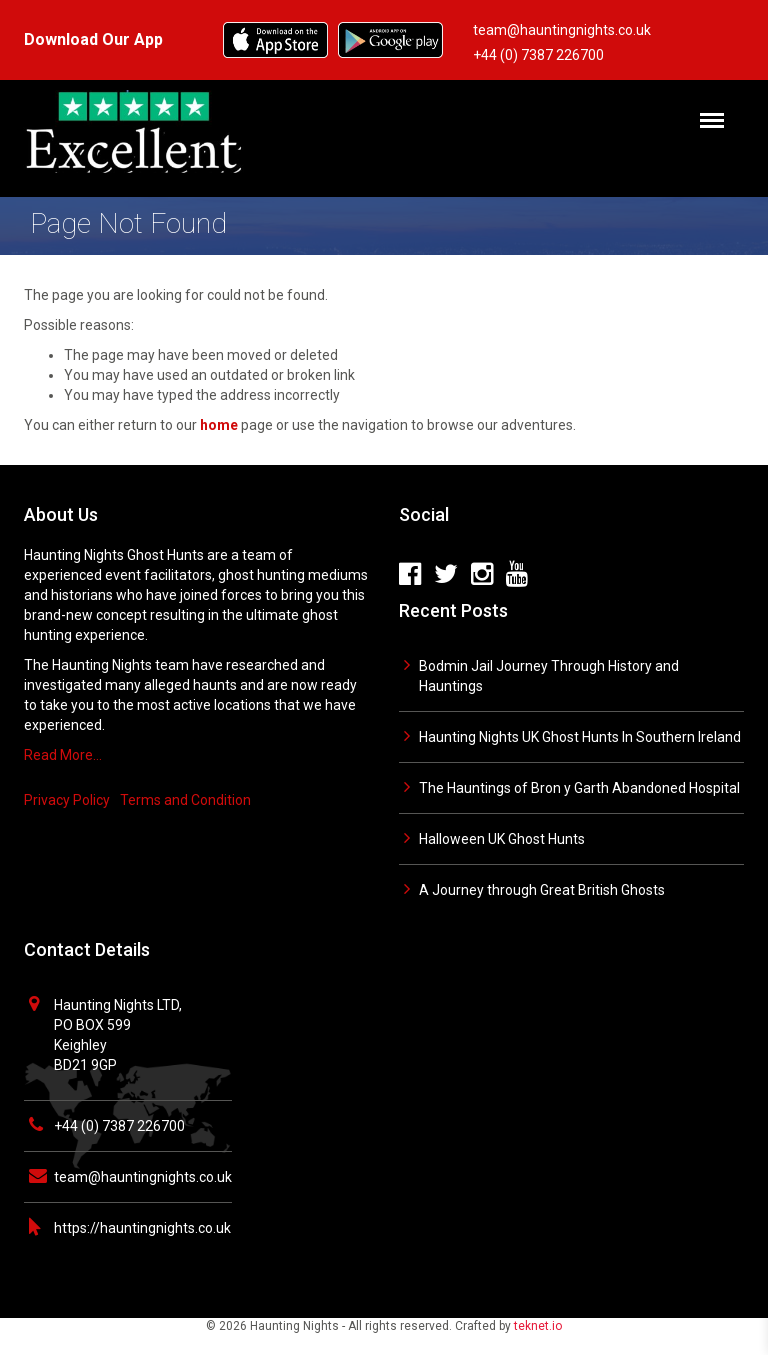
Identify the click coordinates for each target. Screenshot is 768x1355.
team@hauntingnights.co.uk (143, 1177)
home (219, 425)
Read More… (63, 755)
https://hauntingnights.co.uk (142, 1228)
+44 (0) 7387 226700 (119, 1126)
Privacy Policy (67, 800)
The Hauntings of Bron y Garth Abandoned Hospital (579, 788)
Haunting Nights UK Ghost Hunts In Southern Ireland (580, 737)
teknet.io (538, 1326)
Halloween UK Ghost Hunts (502, 839)
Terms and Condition (185, 800)
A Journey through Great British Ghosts (542, 890)
